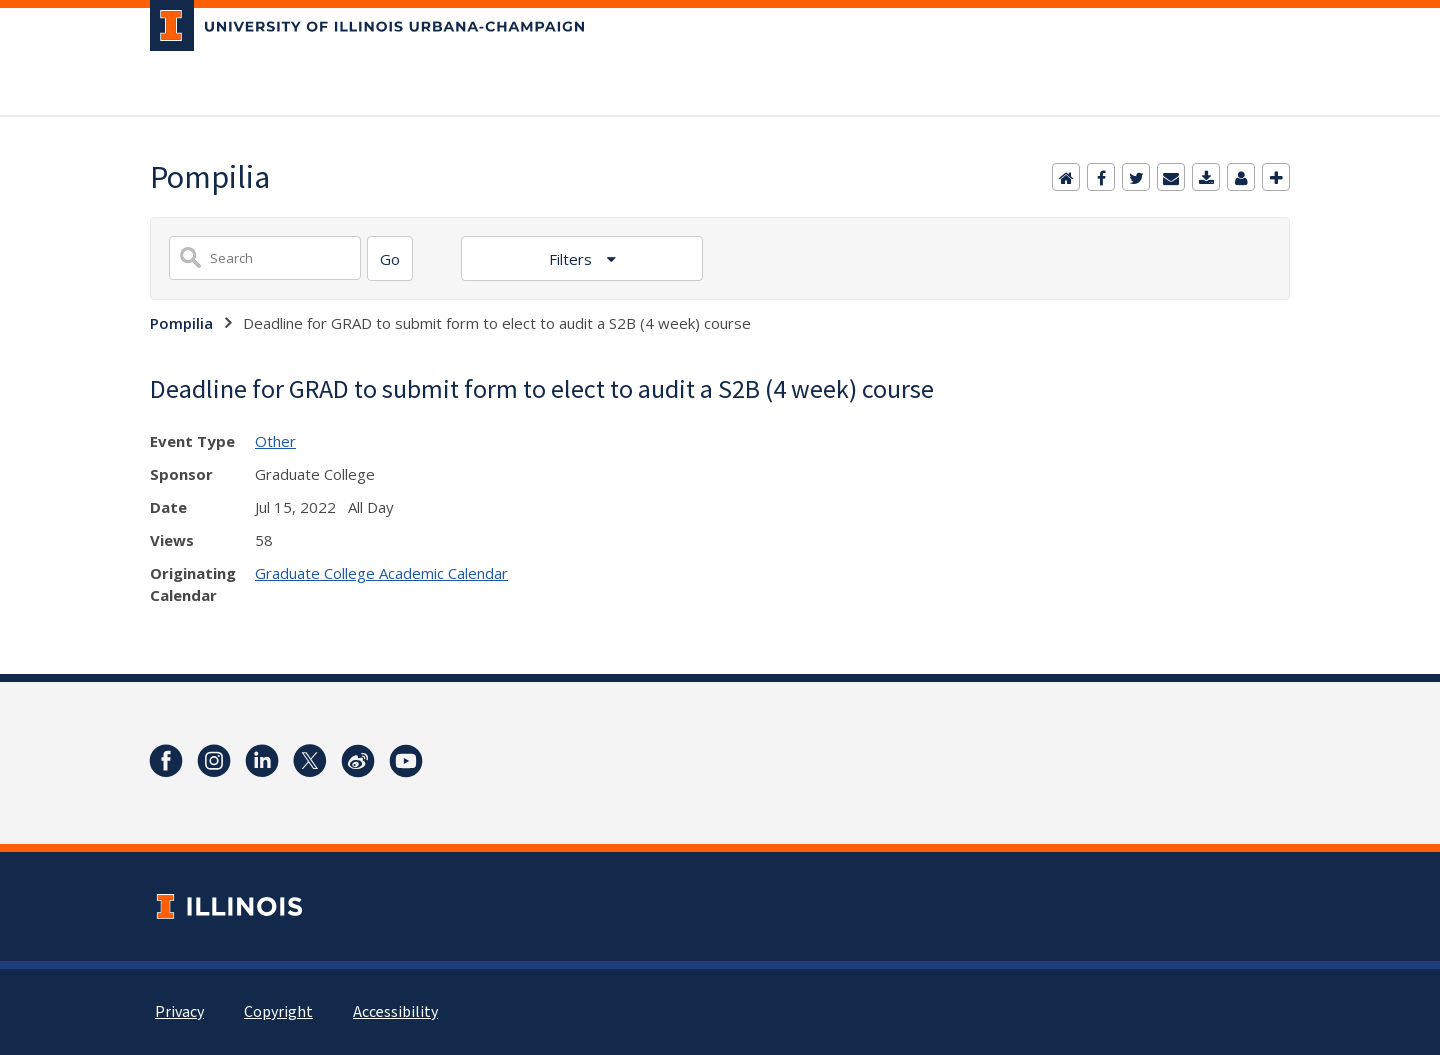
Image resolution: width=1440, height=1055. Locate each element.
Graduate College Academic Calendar (381, 573)
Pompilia (181, 323)
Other (275, 441)
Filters (572, 259)
